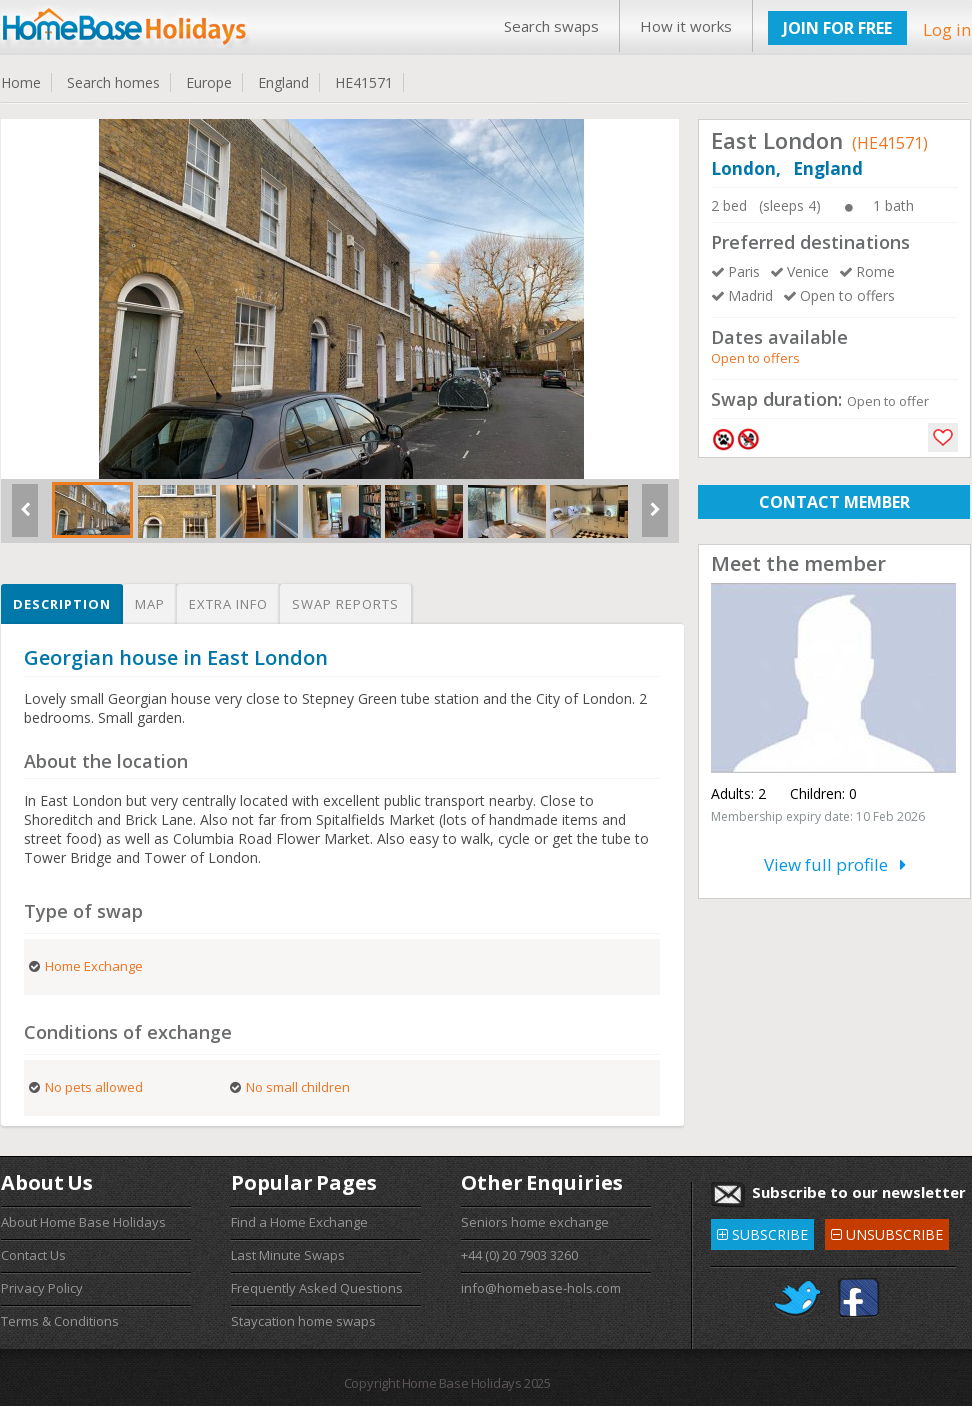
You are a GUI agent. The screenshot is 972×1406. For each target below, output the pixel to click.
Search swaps (551, 26)
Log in (947, 29)
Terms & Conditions (60, 1321)
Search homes (113, 82)
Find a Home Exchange (299, 1222)
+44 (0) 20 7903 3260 (519, 1255)
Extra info (228, 604)
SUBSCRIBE (762, 1231)
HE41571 (364, 82)
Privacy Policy (42, 1288)
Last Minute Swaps (288, 1255)
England (283, 82)
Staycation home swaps (303, 1321)
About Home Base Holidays (83, 1222)
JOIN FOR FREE (837, 28)
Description (62, 604)
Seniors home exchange (535, 1222)
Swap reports (345, 604)
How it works (686, 26)
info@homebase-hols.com (541, 1288)
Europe (209, 82)
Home (21, 82)
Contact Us (33, 1255)
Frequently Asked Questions (317, 1288)
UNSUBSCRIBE (887, 1231)
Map (150, 604)
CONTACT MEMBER (834, 502)
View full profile (835, 864)
